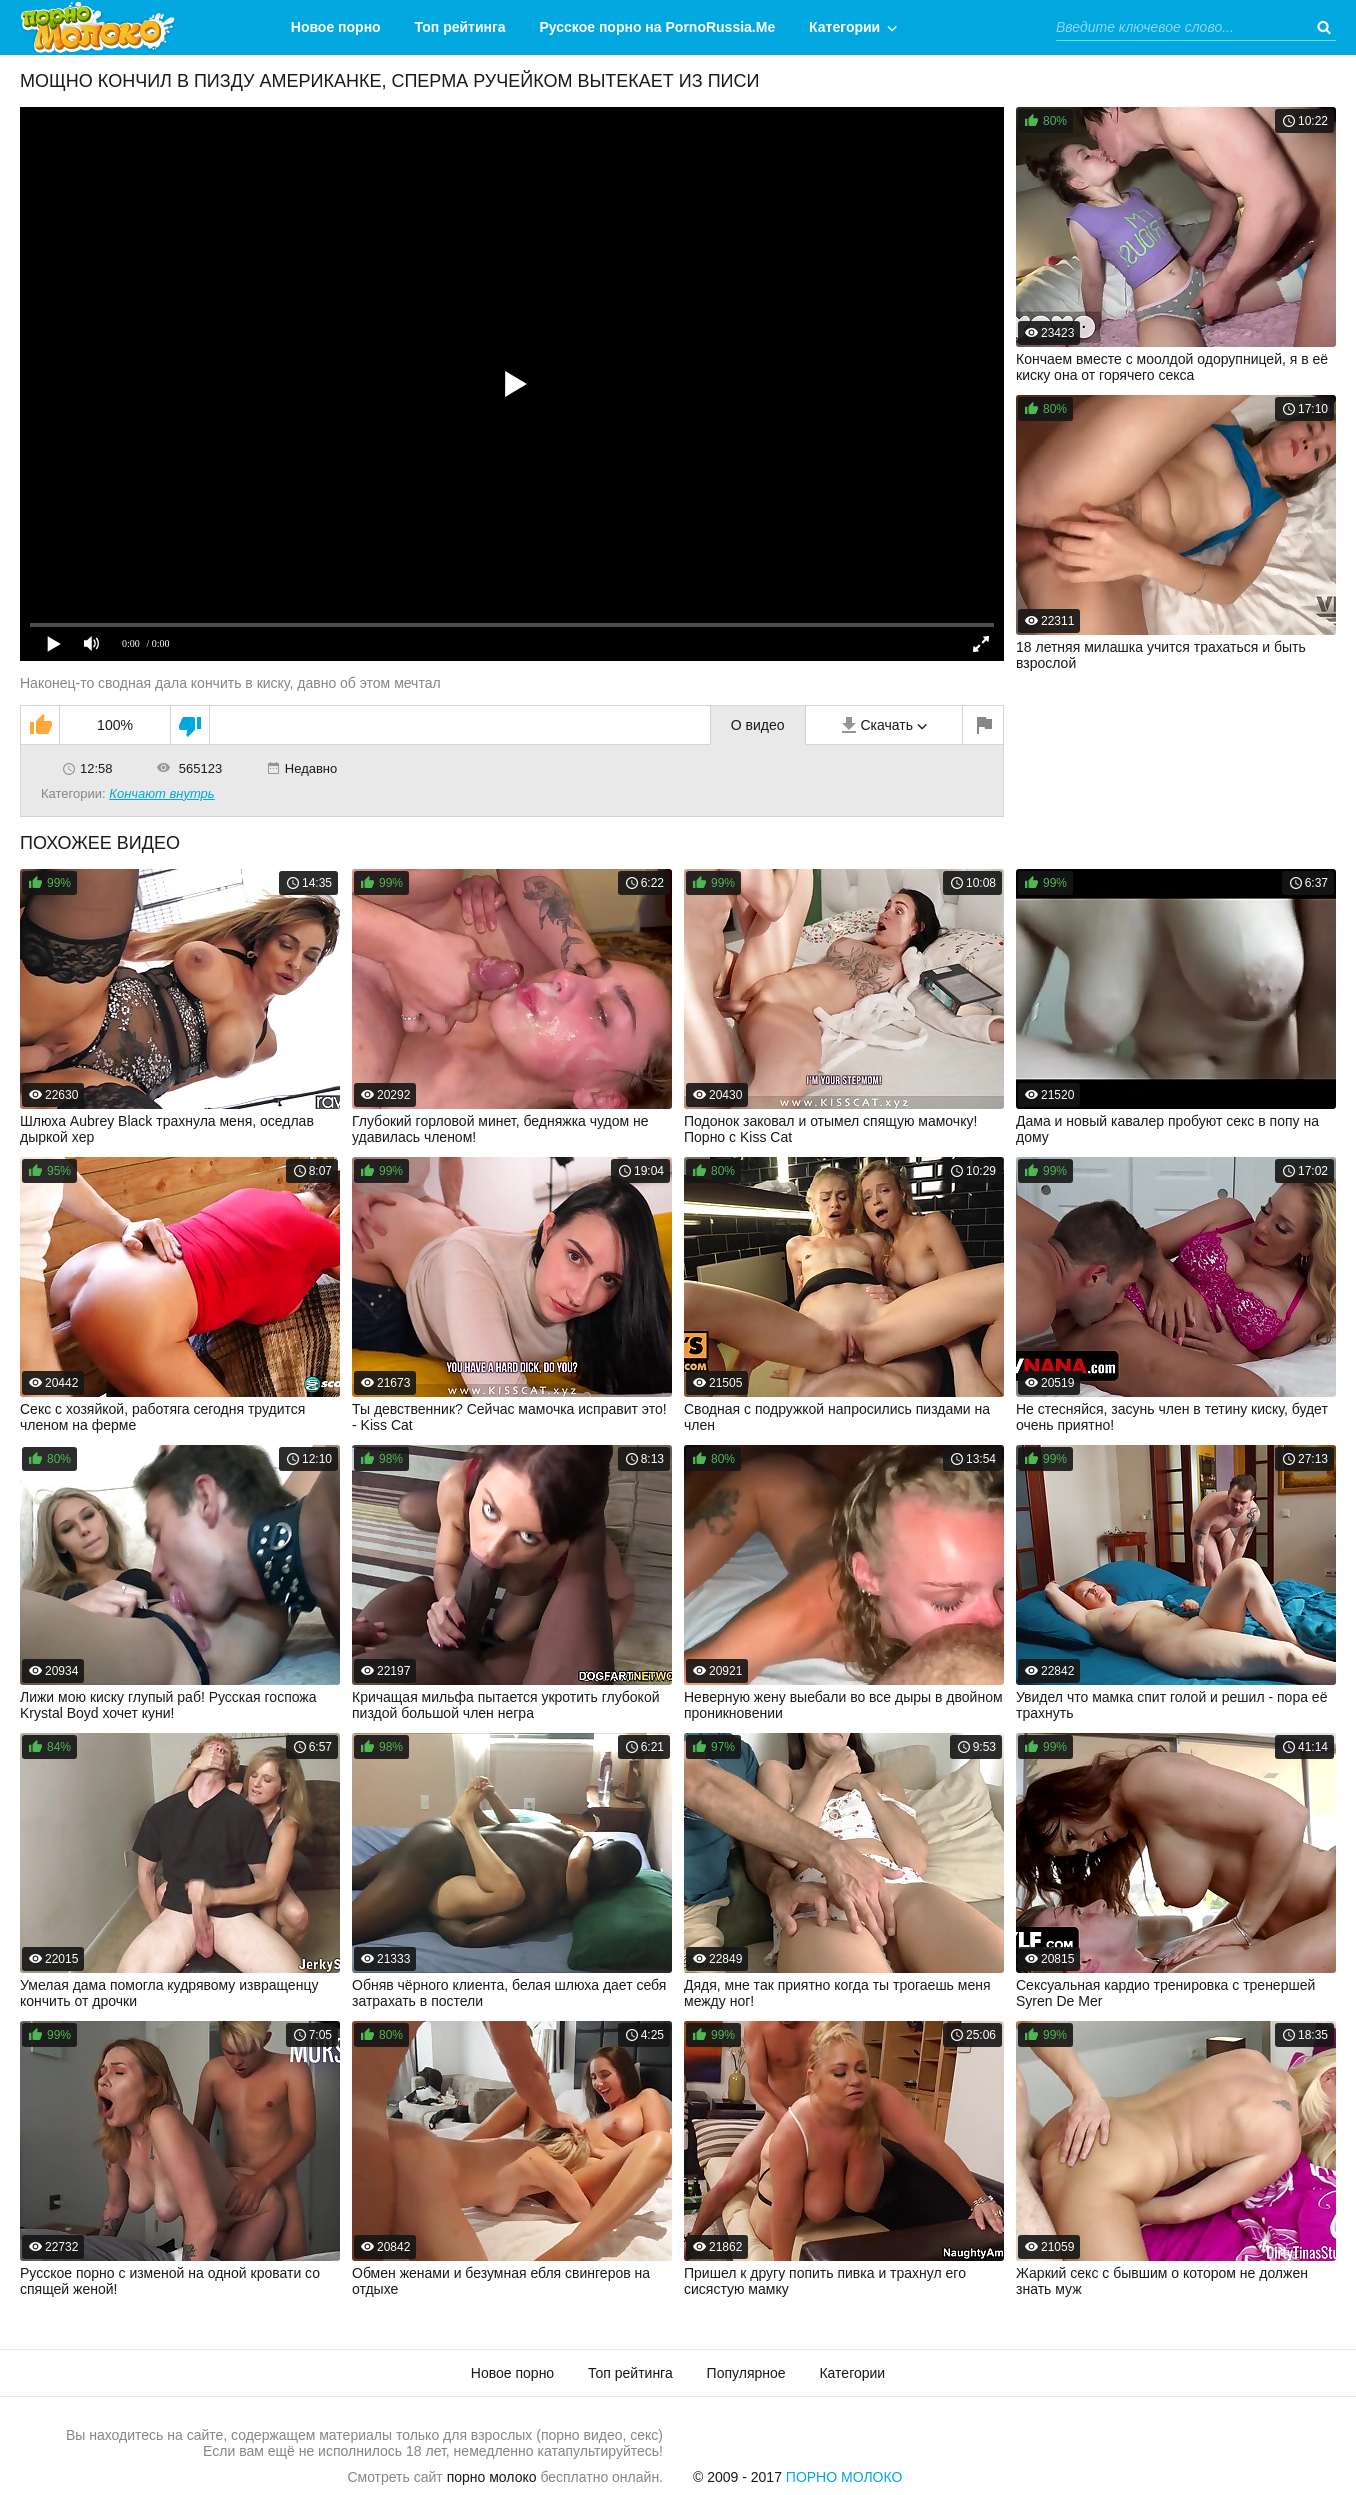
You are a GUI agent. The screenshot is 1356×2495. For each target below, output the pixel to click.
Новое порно (336, 27)
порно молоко (492, 2477)
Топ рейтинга (460, 27)
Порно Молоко (844, 2477)
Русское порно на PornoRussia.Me (658, 27)
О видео (758, 725)
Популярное (746, 2373)
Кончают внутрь (161, 793)
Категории (844, 27)
